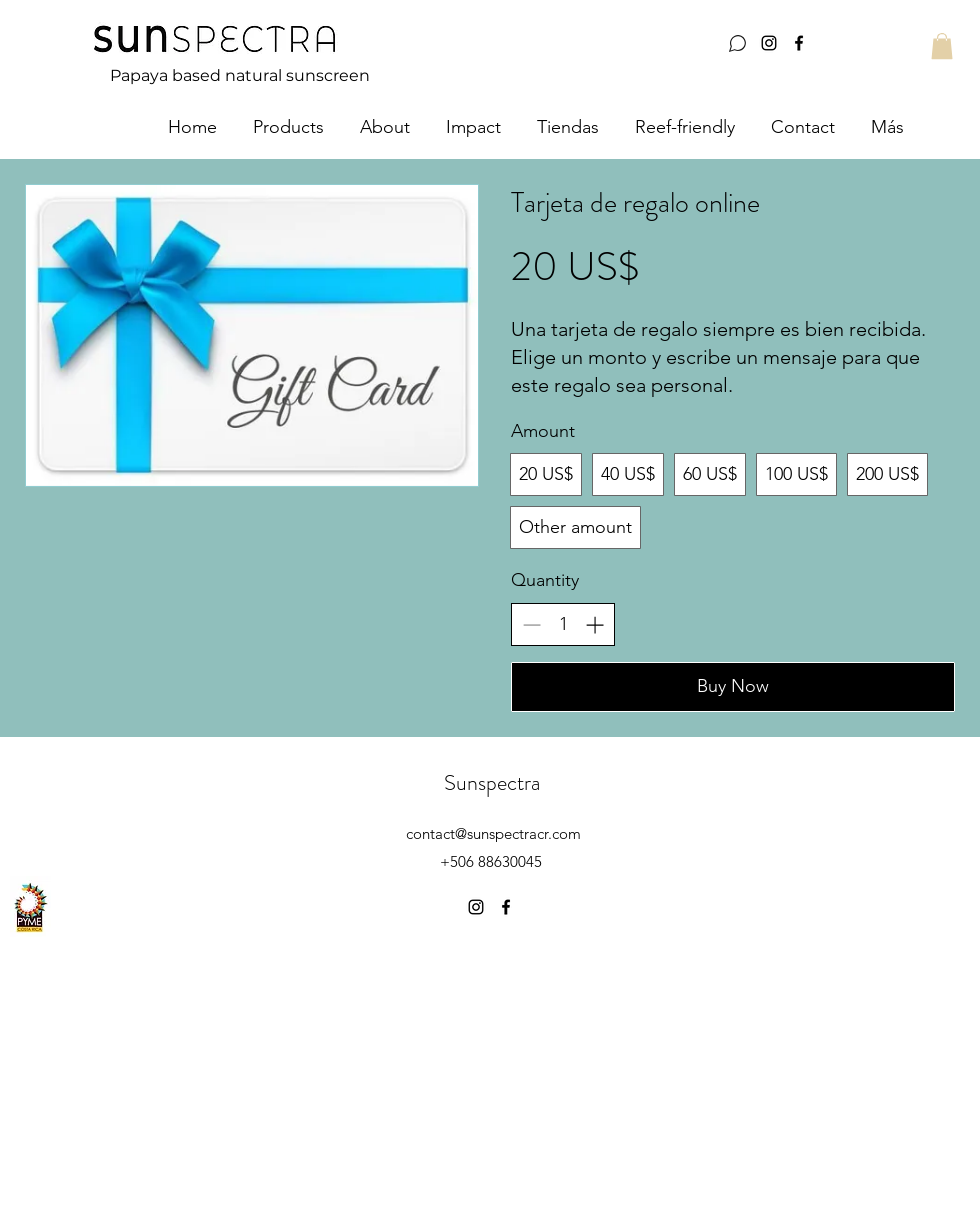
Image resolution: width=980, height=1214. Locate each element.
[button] (942, 46)
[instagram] (769, 43)
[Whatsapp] (737, 43)
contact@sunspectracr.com (493, 833)
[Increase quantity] (594, 624)
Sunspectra (492, 782)
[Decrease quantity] (531, 624)
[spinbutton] (563, 624)
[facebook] (799, 43)
